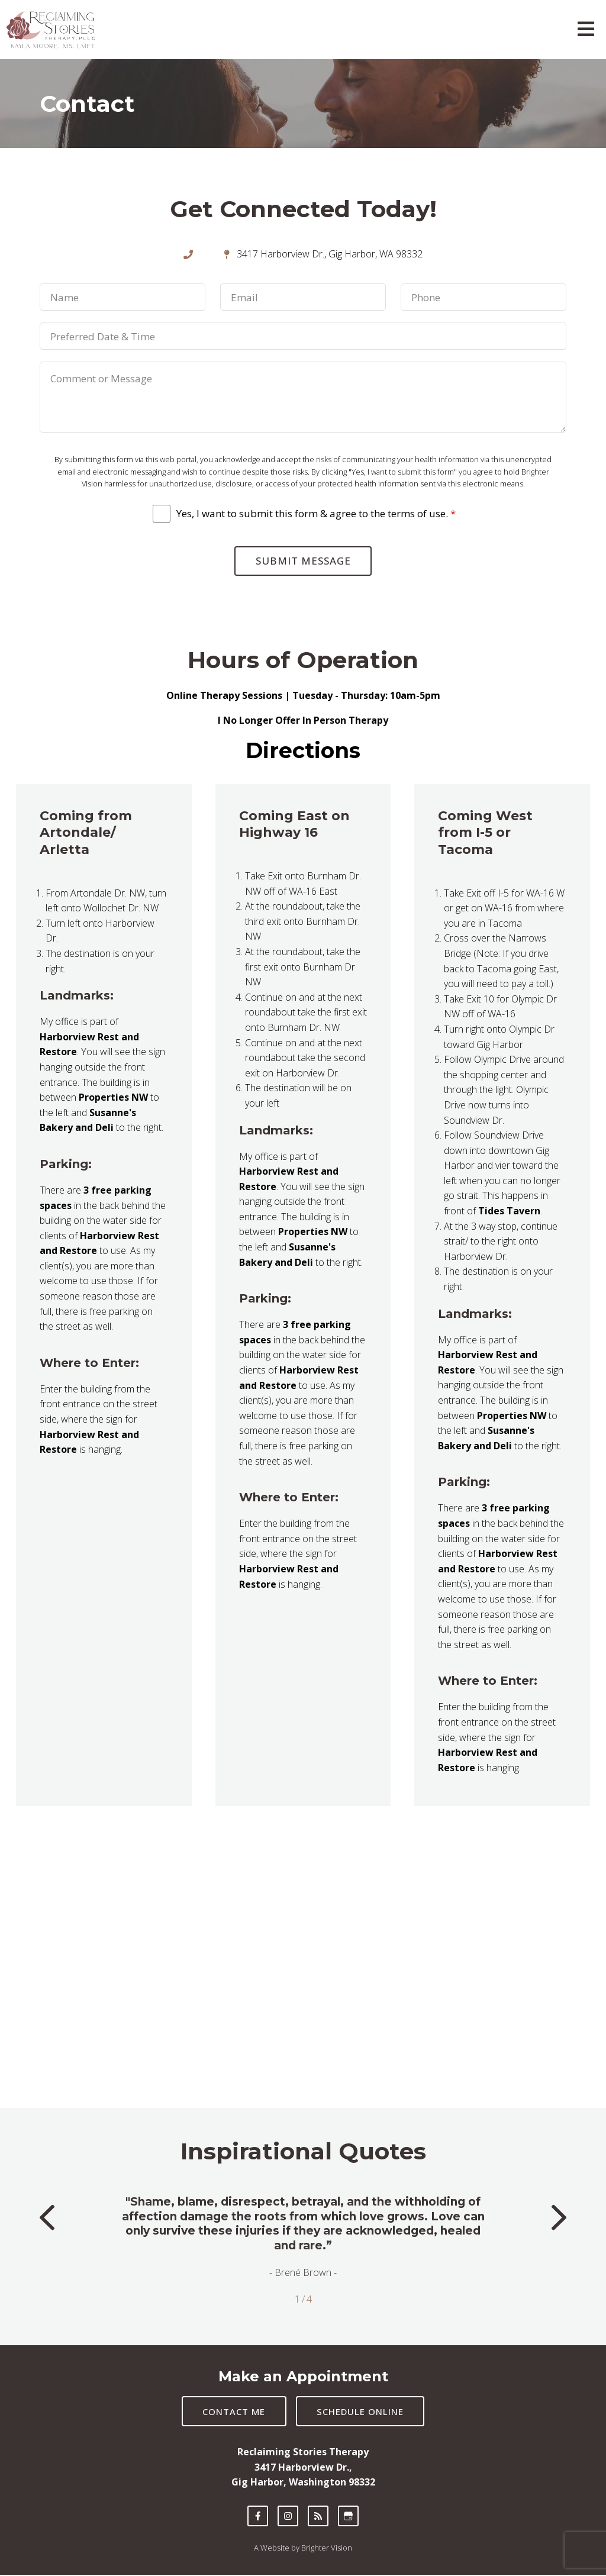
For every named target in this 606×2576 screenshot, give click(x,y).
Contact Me (233, 2413)
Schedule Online (361, 2413)
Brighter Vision (326, 2548)
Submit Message (303, 561)
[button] (47, 2221)
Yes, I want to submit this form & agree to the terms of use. (316, 513)
